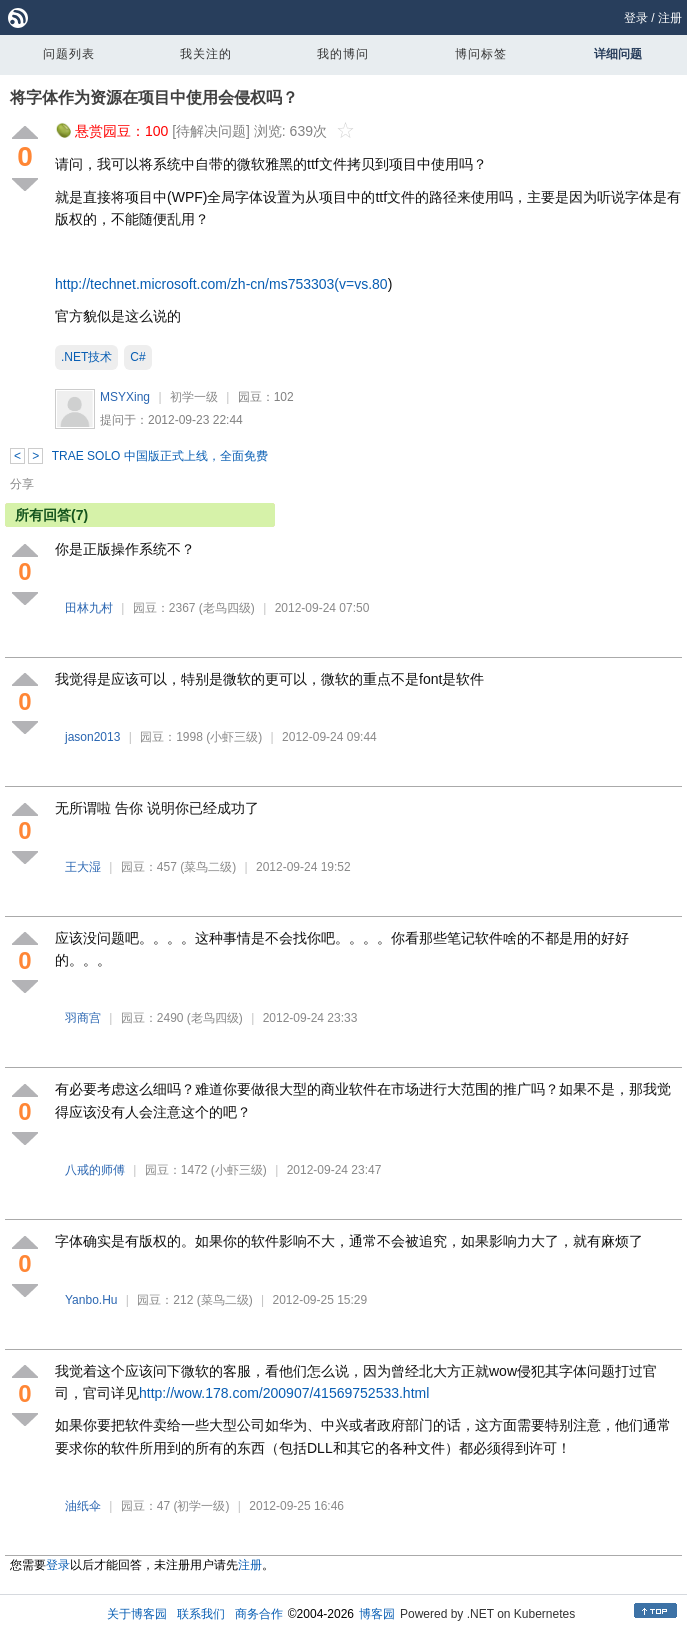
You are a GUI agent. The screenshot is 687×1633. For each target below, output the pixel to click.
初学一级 (194, 397)
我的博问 (343, 54)
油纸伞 (83, 1506)
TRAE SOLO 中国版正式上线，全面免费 (160, 456)
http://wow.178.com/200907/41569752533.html (284, 1393)
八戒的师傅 (95, 1170)
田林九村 (89, 608)
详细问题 (618, 54)
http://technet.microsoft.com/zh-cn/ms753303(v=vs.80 (221, 284)
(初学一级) (201, 1506)
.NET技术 (86, 357)
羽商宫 (83, 1018)
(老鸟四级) (227, 608)
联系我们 (201, 1614)
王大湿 (83, 867)
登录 (636, 18)
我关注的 (206, 54)
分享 (22, 484)
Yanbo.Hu (91, 1300)
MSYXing (125, 397)
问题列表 (69, 54)
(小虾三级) (234, 737)
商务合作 (259, 1614)
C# (137, 357)
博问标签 (481, 54)
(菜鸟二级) (208, 867)
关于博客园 (137, 1614)
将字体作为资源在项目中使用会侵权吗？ (154, 97)
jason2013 (92, 737)
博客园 (377, 1614)
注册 (670, 18)
